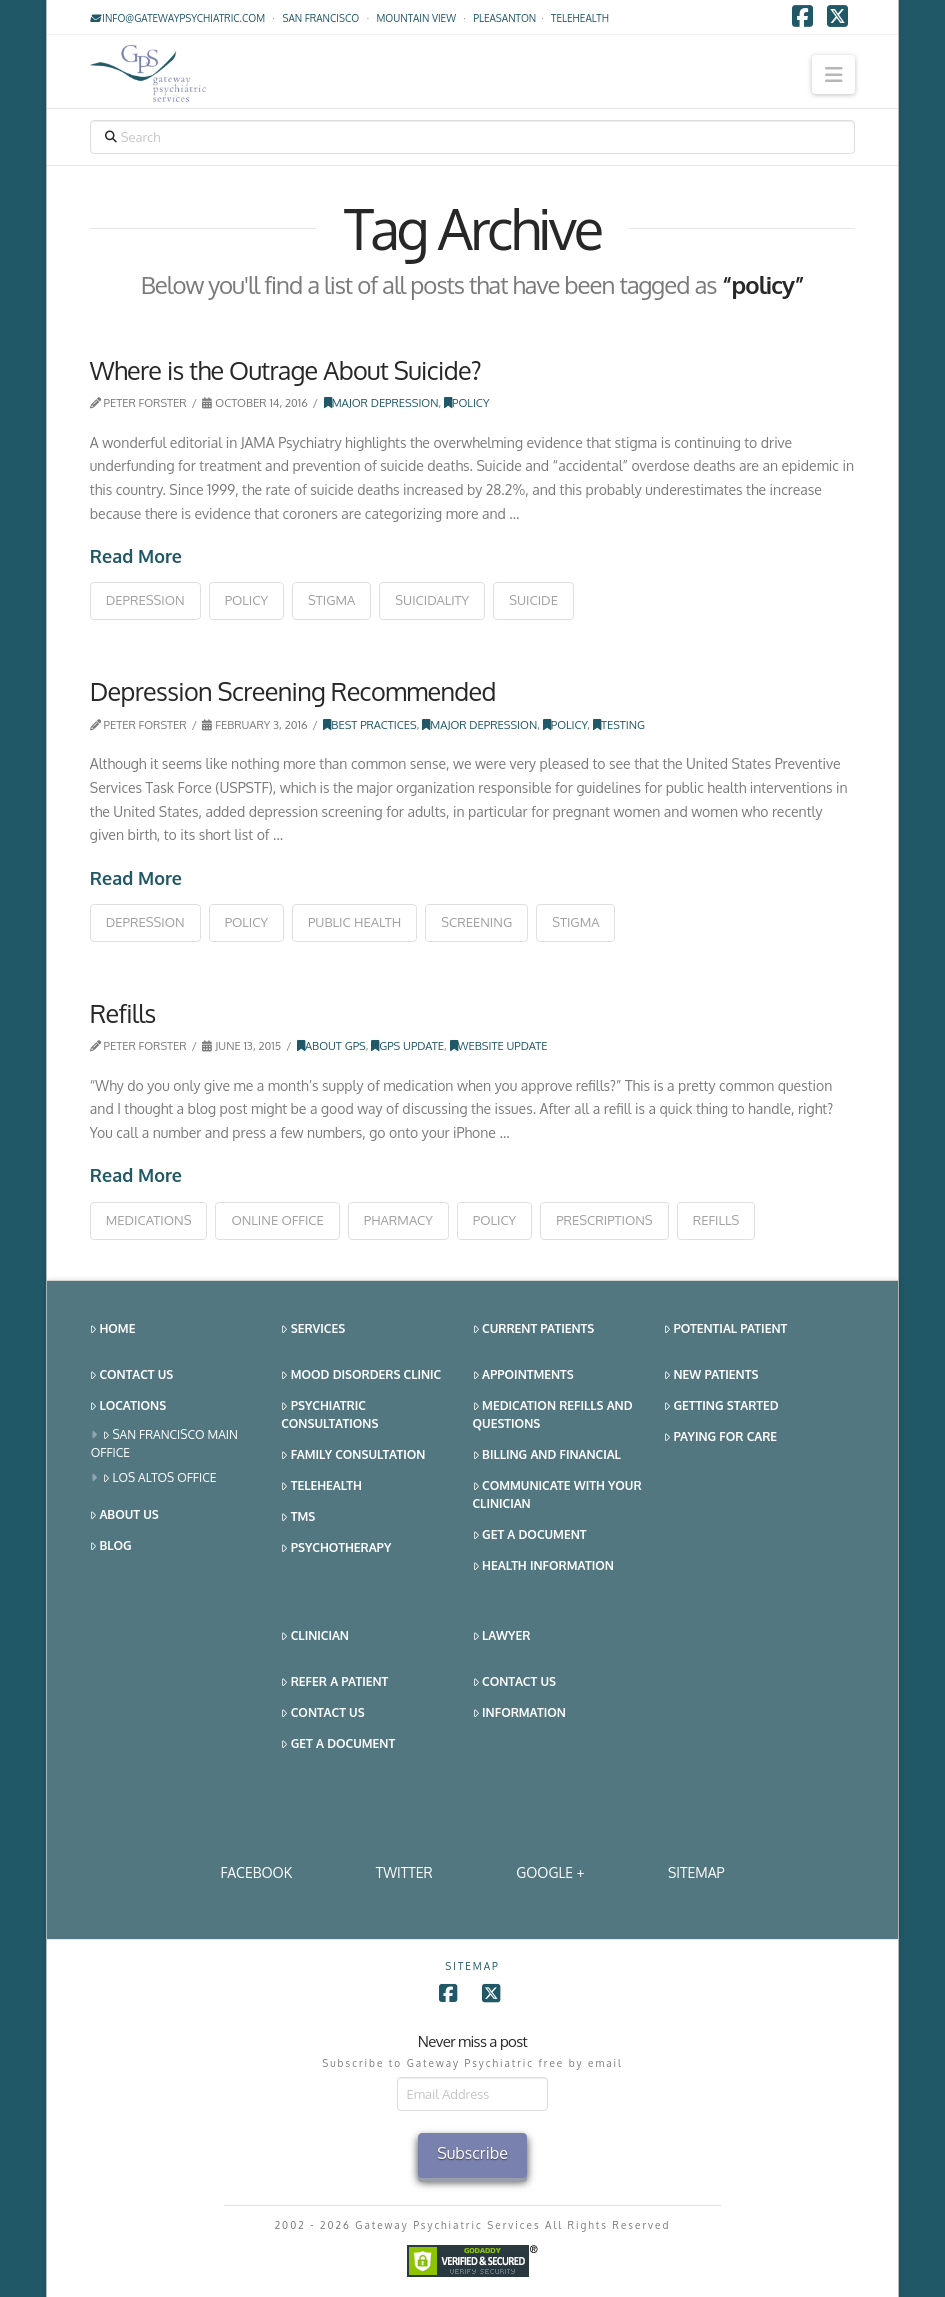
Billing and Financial (547, 1455)
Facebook (256, 1872)
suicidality (432, 600)
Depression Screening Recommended (293, 691)
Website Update (499, 1045)
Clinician (315, 1636)
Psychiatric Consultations (329, 1414)
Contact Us (131, 1375)
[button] (833, 74)
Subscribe (472, 2153)
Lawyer (502, 1636)
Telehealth (321, 1486)
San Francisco (320, 18)
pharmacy (398, 1220)
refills (716, 1220)
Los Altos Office (160, 1478)
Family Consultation (353, 1455)
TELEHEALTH (580, 18)
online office (277, 1220)
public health (354, 922)
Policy (466, 402)
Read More (136, 556)
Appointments (523, 1375)
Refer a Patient (334, 1682)
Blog (111, 1546)
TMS (298, 1517)
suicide (533, 600)
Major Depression (381, 402)
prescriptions (604, 1220)
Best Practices (369, 724)
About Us (124, 1515)
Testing (619, 724)
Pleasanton (504, 18)
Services (313, 1329)
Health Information (543, 1566)
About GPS (331, 1045)
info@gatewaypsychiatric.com (177, 18)
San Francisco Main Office (164, 1443)
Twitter (404, 1872)
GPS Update (407, 1045)
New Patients (711, 1375)
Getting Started (721, 1406)
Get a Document (530, 1535)
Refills (123, 1013)
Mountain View (416, 18)
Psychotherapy (336, 1548)
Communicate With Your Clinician (557, 1494)
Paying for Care (720, 1437)
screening (476, 922)
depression (145, 600)
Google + (550, 1872)
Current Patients (534, 1329)
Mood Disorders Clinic (361, 1375)
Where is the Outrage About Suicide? (285, 370)
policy (246, 600)
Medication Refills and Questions (553, 1414)
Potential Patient (725, 1329)
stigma (331, 600)
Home (113, 1329)
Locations (128, 1406)
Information (519, 1713)
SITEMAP (696, 1872)
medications (149, 1220)
